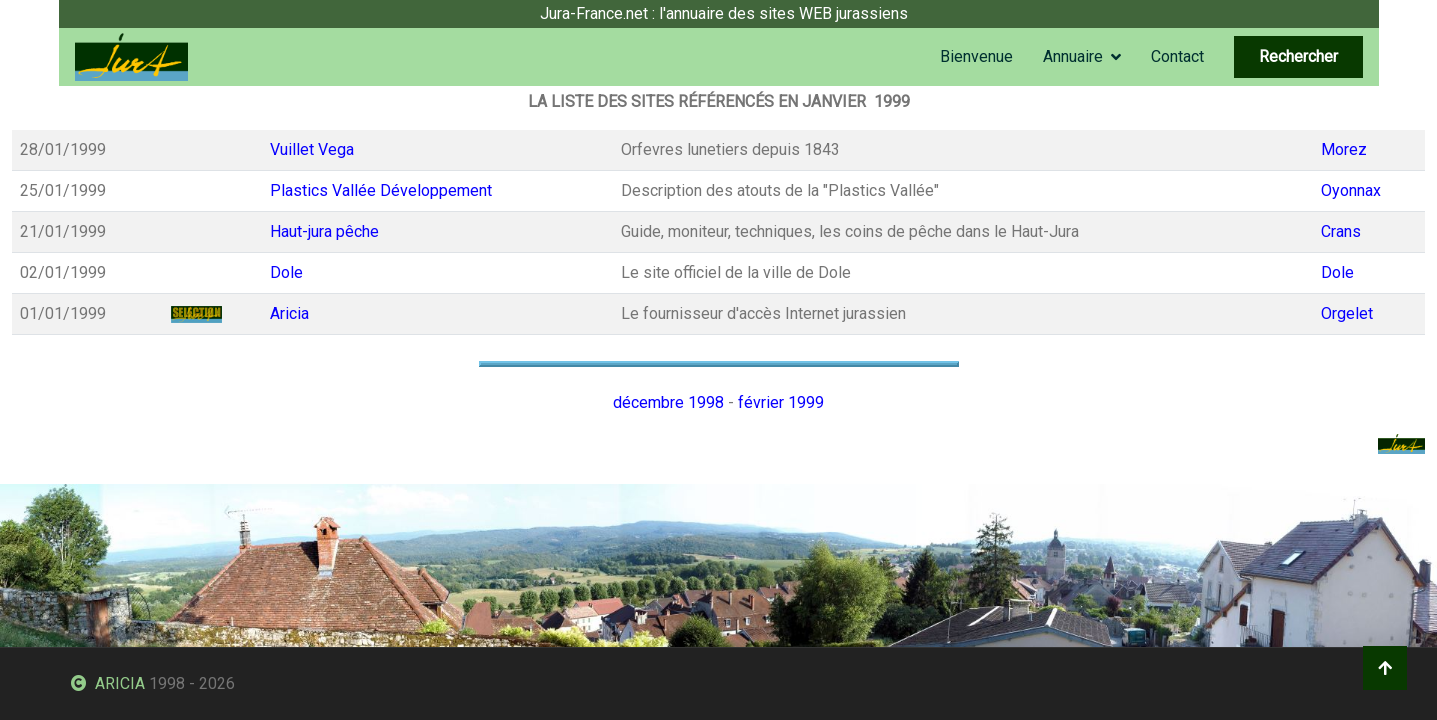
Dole (286, 272)
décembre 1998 (668, 402)
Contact (1177, 56)
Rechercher (1298, 56)
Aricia (289, 313)
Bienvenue (976, 56)
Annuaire (1073, 56)
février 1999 (781, 402)
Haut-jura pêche (324, 231)
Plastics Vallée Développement (381, 190)
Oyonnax (1351, 190)
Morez (1344, 149)
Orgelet (1347, 313)
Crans (1341, 231)
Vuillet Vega (312, 149)
